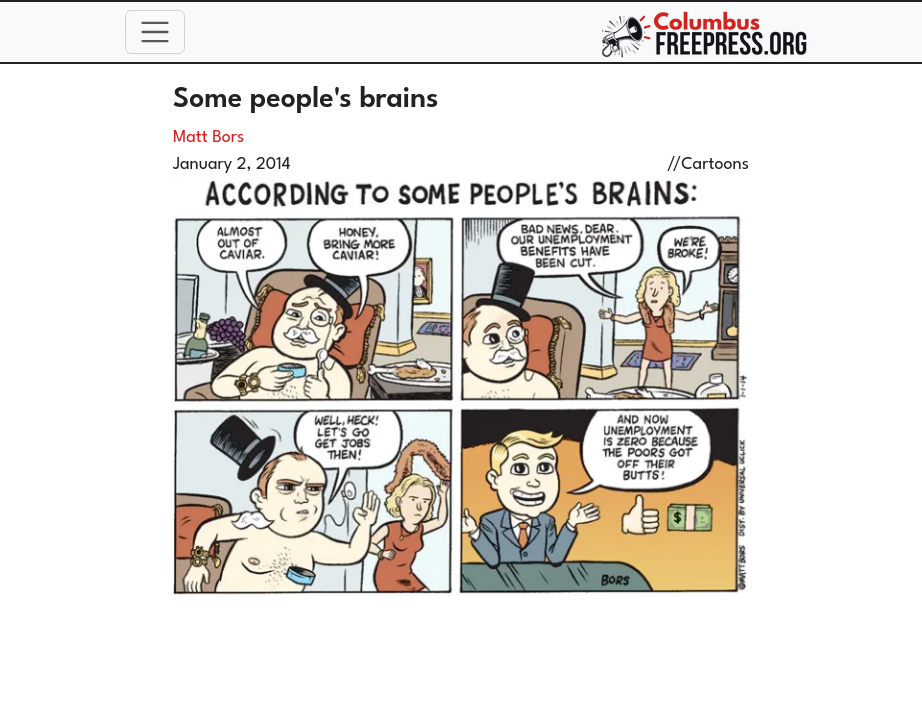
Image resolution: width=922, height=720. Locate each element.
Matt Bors (208, 137)
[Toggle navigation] (155, 32)
